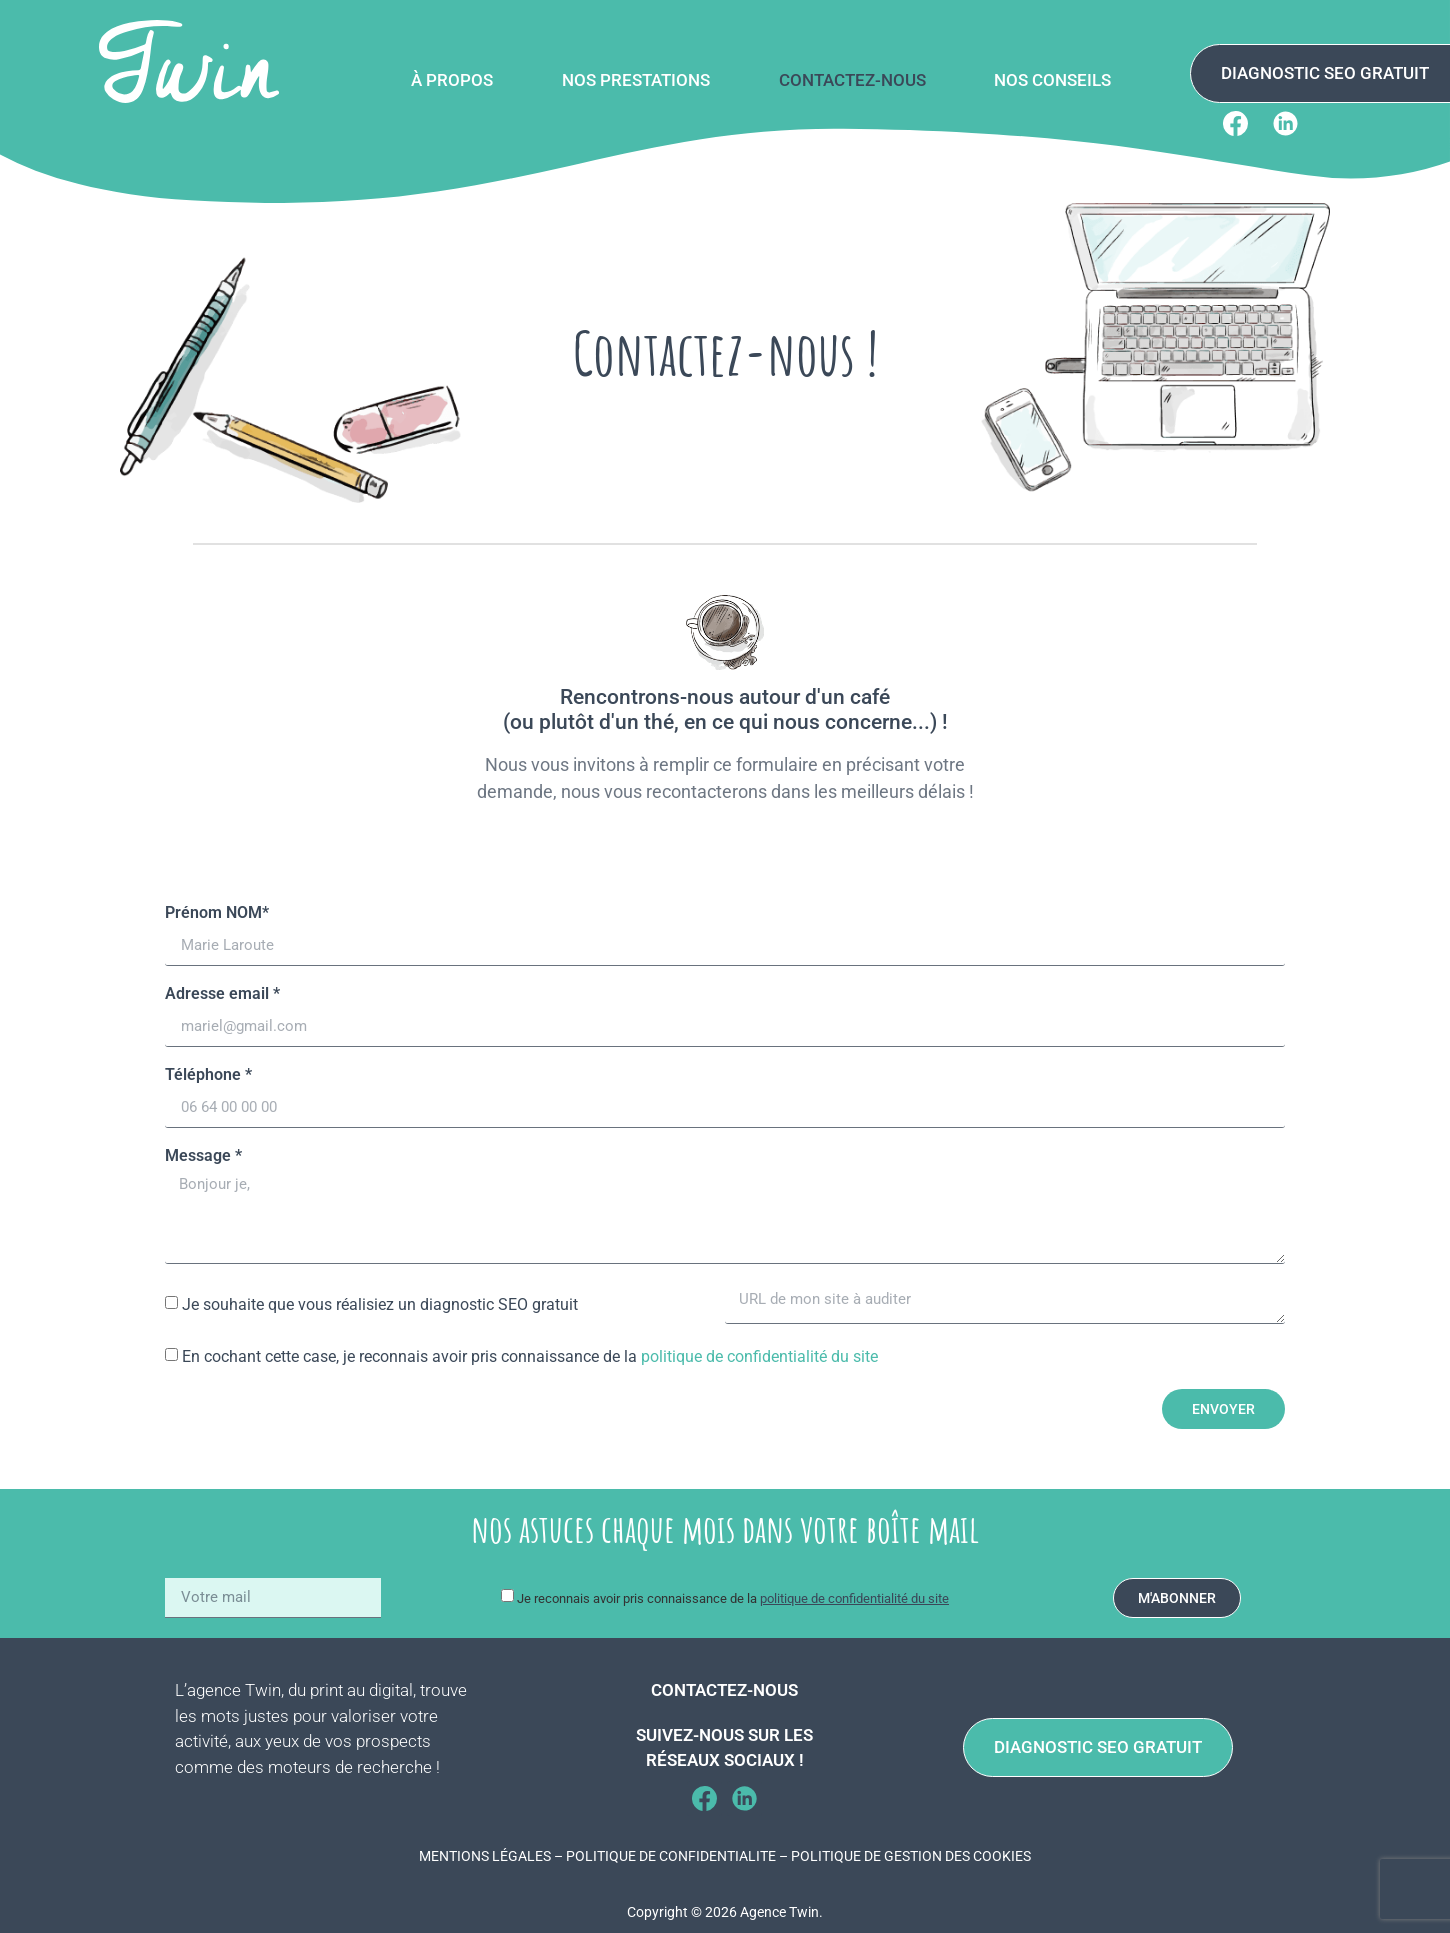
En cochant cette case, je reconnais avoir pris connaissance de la (530, 1356)
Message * (203, 1156)
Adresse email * (222, 994)
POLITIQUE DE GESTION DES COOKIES (911, 1856)
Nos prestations (636, 80)
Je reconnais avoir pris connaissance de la (733, 1598)
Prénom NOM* (217, 913)
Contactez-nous (852, 80)
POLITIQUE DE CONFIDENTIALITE (671, 1856)
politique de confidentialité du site (759, 1356)
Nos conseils (1052, 80)
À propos (452, 80)
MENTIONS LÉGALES (485, 1856)
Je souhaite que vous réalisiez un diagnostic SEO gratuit (380, 1304)
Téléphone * (208, 1075)
